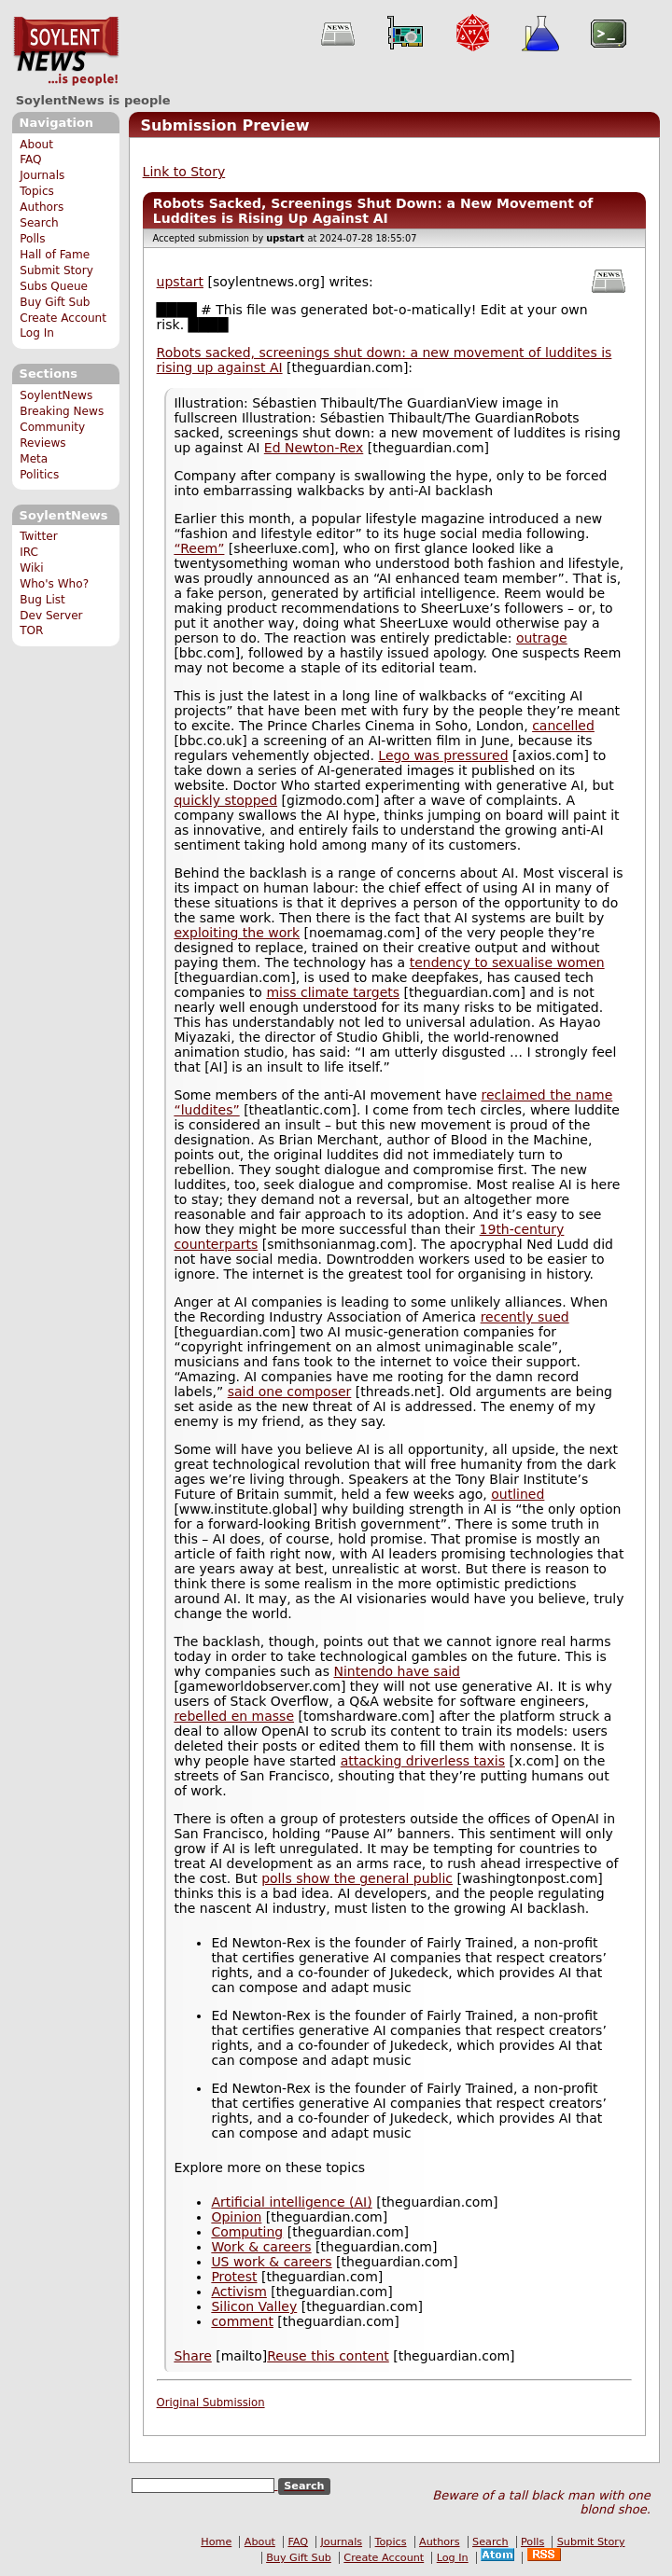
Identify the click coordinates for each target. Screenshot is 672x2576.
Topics (37, 191)
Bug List (42, 599)
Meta (34, 458)
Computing (247, 2231)
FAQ (30, 159)
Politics (39, 474)
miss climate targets (332, 992)
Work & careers (261, 2246)
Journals (42, 175)
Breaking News (62, 411)
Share (192, 2355)
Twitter (38, 536)
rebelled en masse (234, 1716)
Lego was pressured (443, 755)
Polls (32, 238)
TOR (31, 630)
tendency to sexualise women (507, 962)
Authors (41, 207)
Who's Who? (54, 583)
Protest (234, 2276)
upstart (180, 281)
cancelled (563, 725)
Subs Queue (54, 286)
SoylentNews (65, 51)
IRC (29, 552)
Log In (37, 332)
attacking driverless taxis (423, 1760)
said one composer (290, 1391)
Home (216, 2542)
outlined (517, 1494)
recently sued (525, 1316)
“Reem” (199, 548)
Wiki (31, 568)
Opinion (236, 2216)
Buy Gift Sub (55, 302)
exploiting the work (237, 932)
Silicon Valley (254, 2306)
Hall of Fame (55, 254)
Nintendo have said (396, 1671)
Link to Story (184, 171)
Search (39, 222)
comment (242, 2321)
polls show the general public (357, 1878)
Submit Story (56, 270)
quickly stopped (225, 800)
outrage (541, 637)
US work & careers (271, 2261)
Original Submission (211, 2402)
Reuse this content (328, 2355)
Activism (239, 2291)
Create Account (63, 318)
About (36, 144)
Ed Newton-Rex (313, 447)
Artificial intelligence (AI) (291, 2202)
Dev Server (51, 615)
